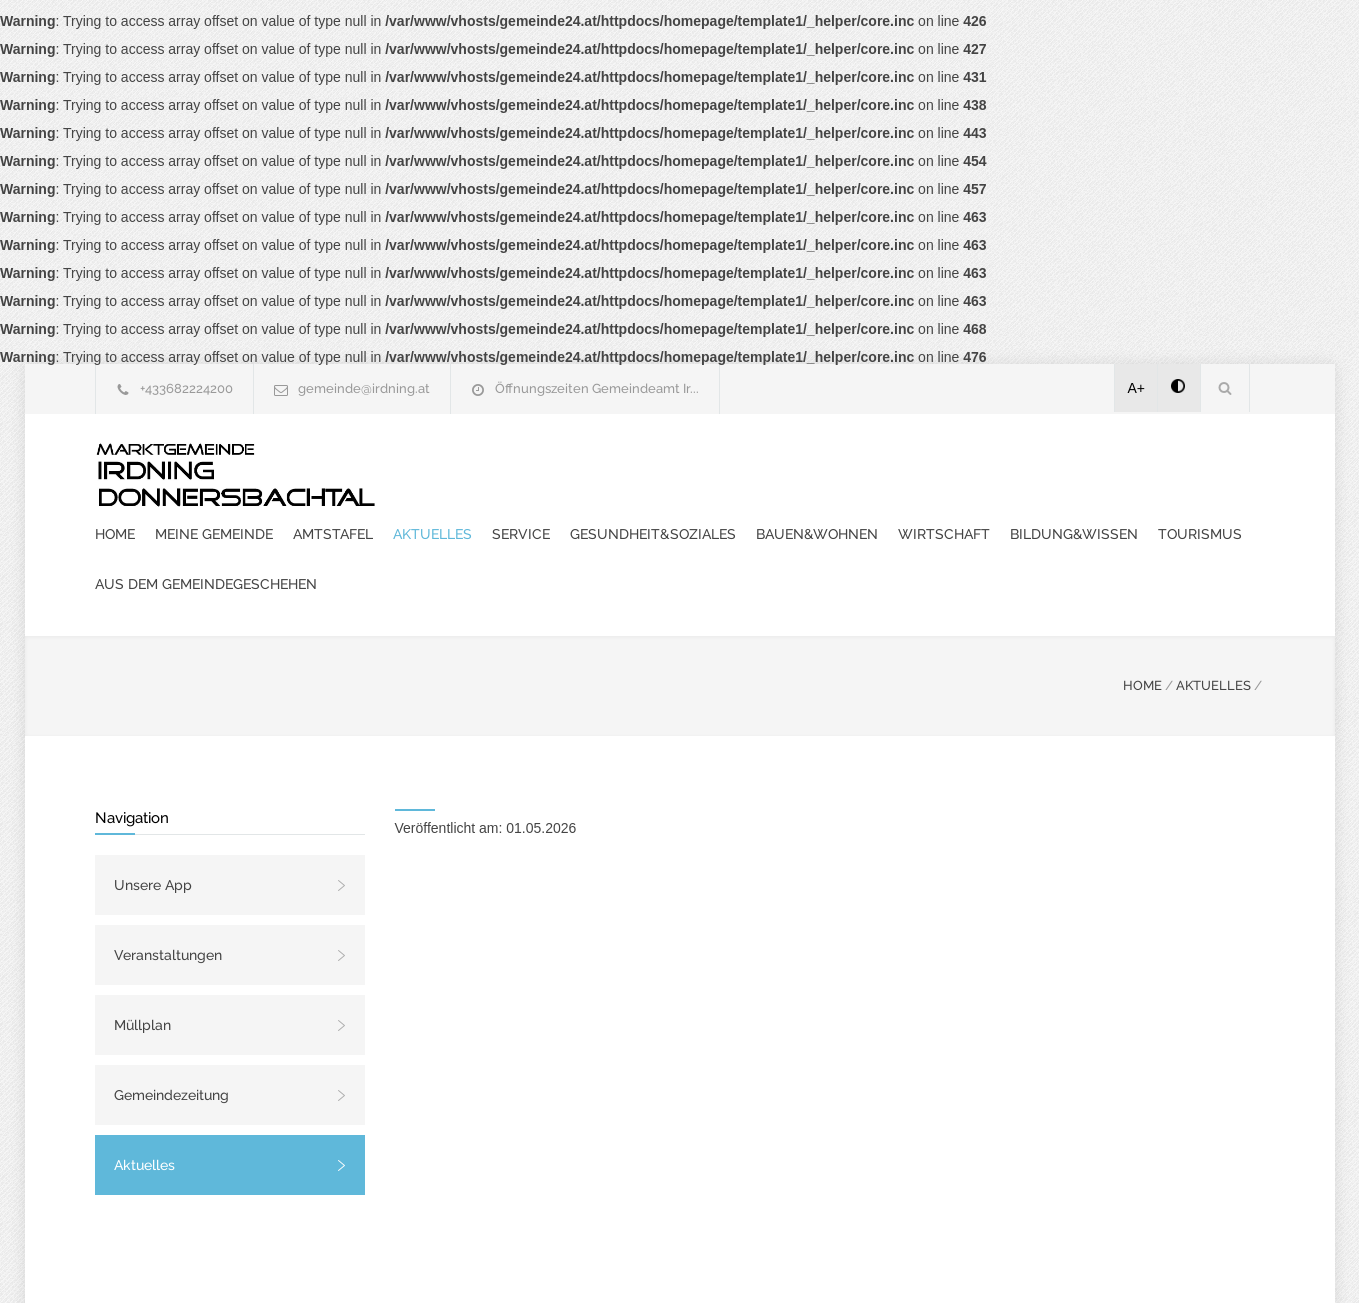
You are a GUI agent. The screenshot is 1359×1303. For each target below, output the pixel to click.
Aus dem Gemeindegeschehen (1082, 514)
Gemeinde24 (512, 1261)
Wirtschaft (653, 514)
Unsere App (153, 815)
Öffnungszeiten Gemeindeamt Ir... (597, 388)
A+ (1137, 388)
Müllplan (142, 955)
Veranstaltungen (168, 885)
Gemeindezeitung (171, 1025)
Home (485, 464)
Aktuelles (802, 464)
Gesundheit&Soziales (1023, 464)
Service (891, 464)
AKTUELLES (1213, 615)
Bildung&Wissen (783, 514)
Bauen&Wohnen (526, 514)
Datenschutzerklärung (940, 1261)
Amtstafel (703, 464)
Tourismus (909, 514)
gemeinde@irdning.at (364, 388)
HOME (1142, 615)
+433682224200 (186, 388)
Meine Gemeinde (584, 464)
